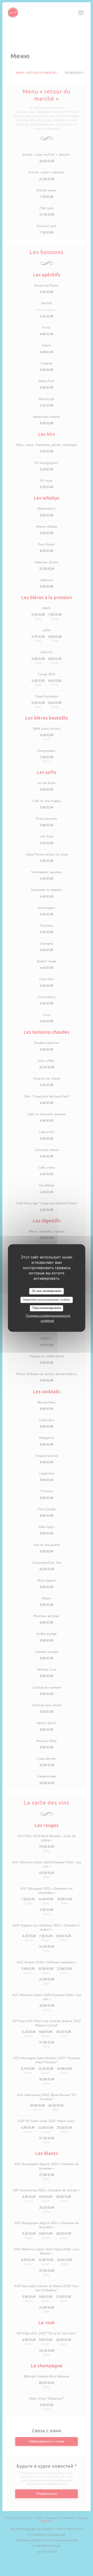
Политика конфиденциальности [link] (48, 1316)
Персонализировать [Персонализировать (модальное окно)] (46, 1308)
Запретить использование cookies (46, 1300)
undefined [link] (47, 1321)
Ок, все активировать (46, 1291)
